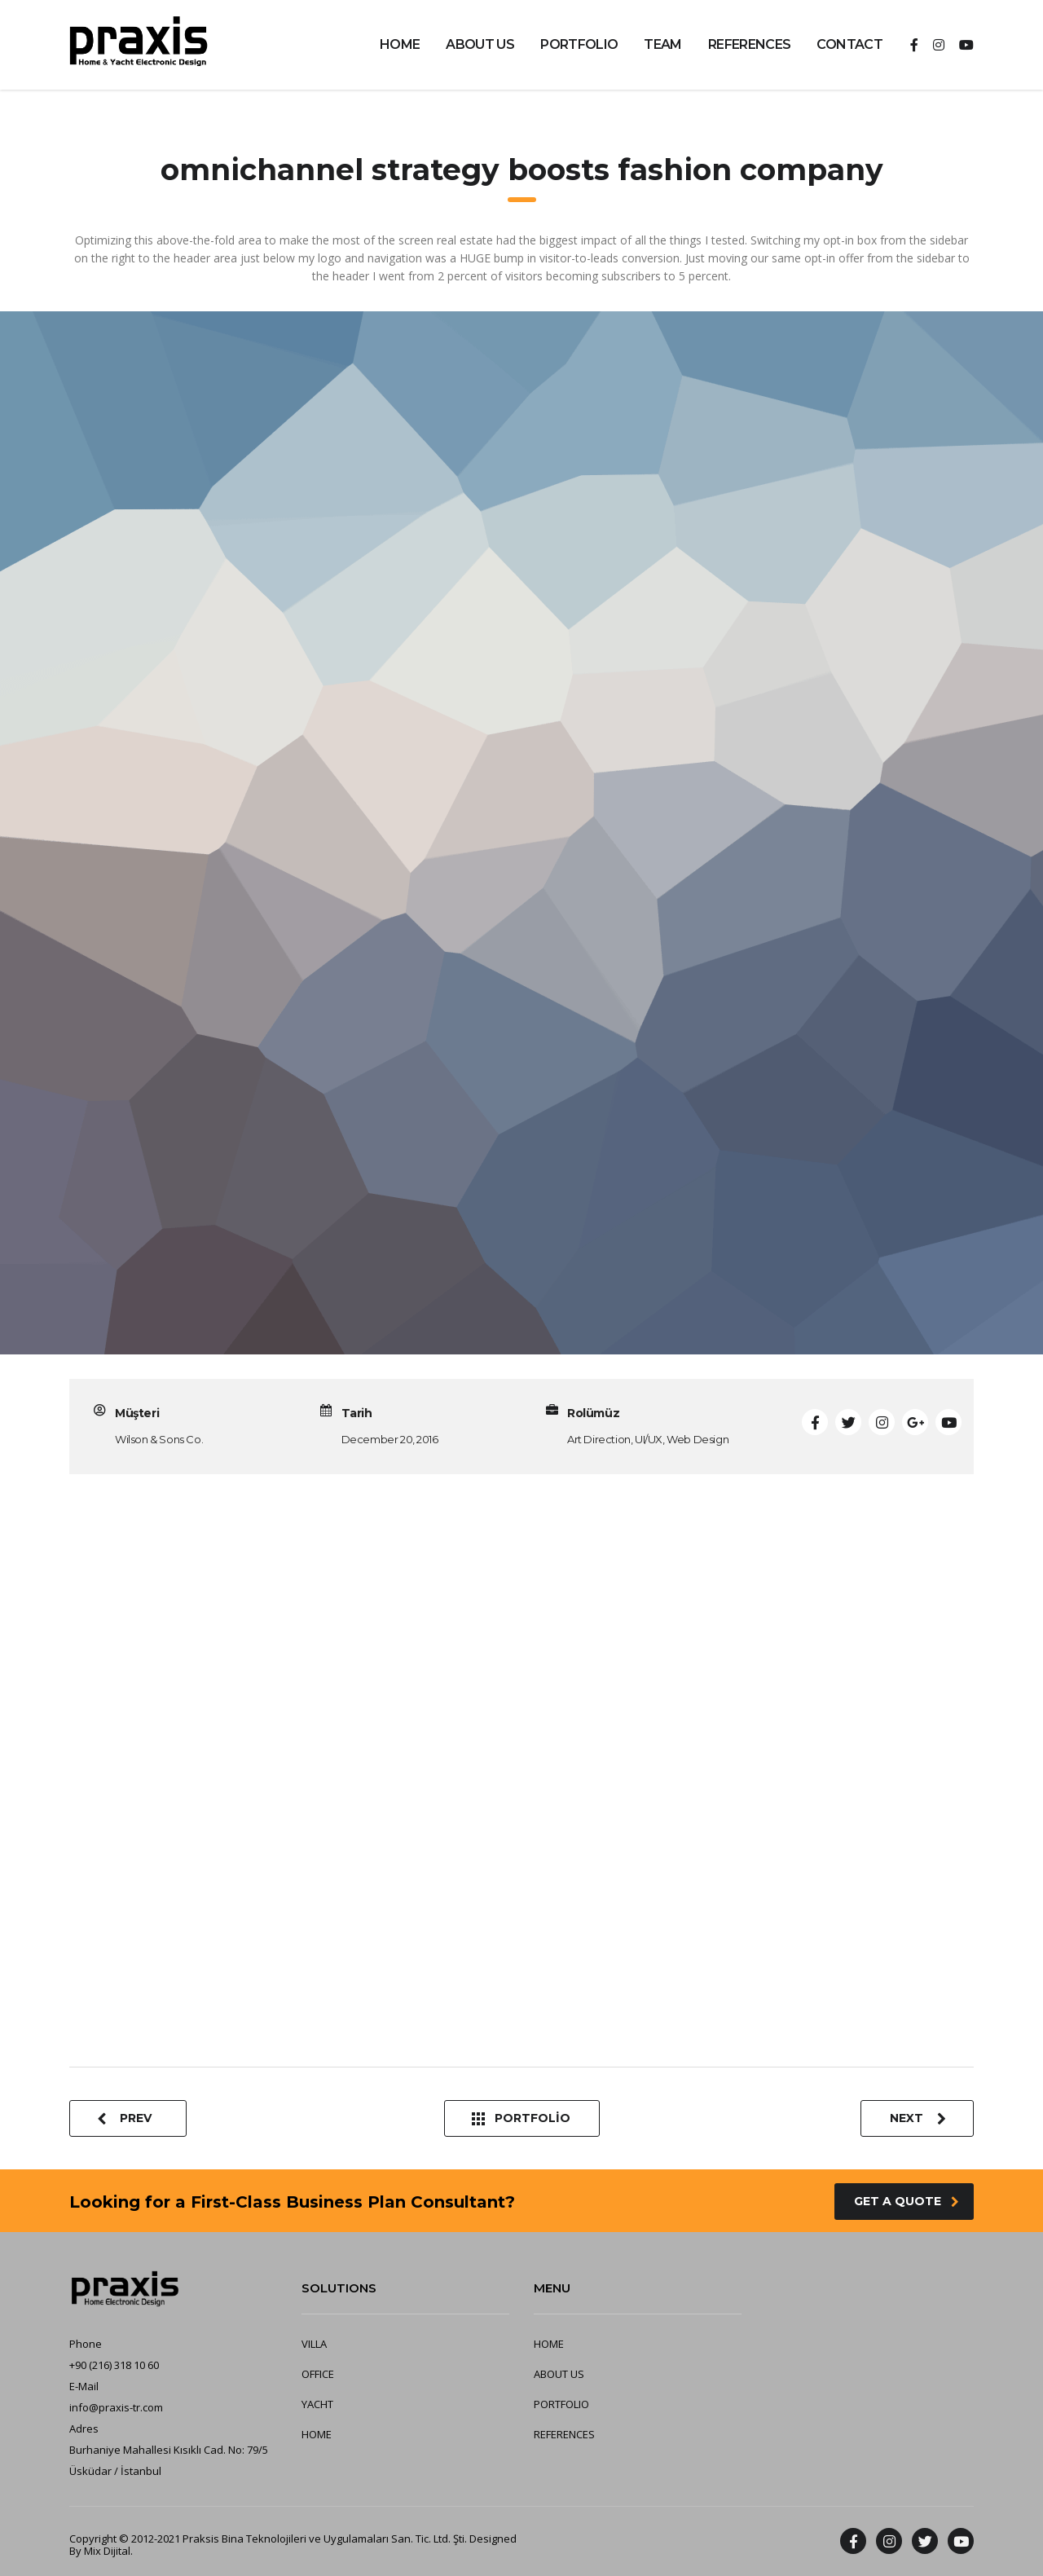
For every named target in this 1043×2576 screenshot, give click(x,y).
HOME (400, 44)
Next (918, 2118)
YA (307, 2404)
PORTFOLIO (579, 44)
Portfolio (521, 2118)
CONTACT (849, 44)
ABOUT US (480, 44)
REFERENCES (749, 44)
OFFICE (317, 2374)
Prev (124, 2118)
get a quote (906, 2201)
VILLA (314, 2343)
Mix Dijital (107, 2550)
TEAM (662, 44)
